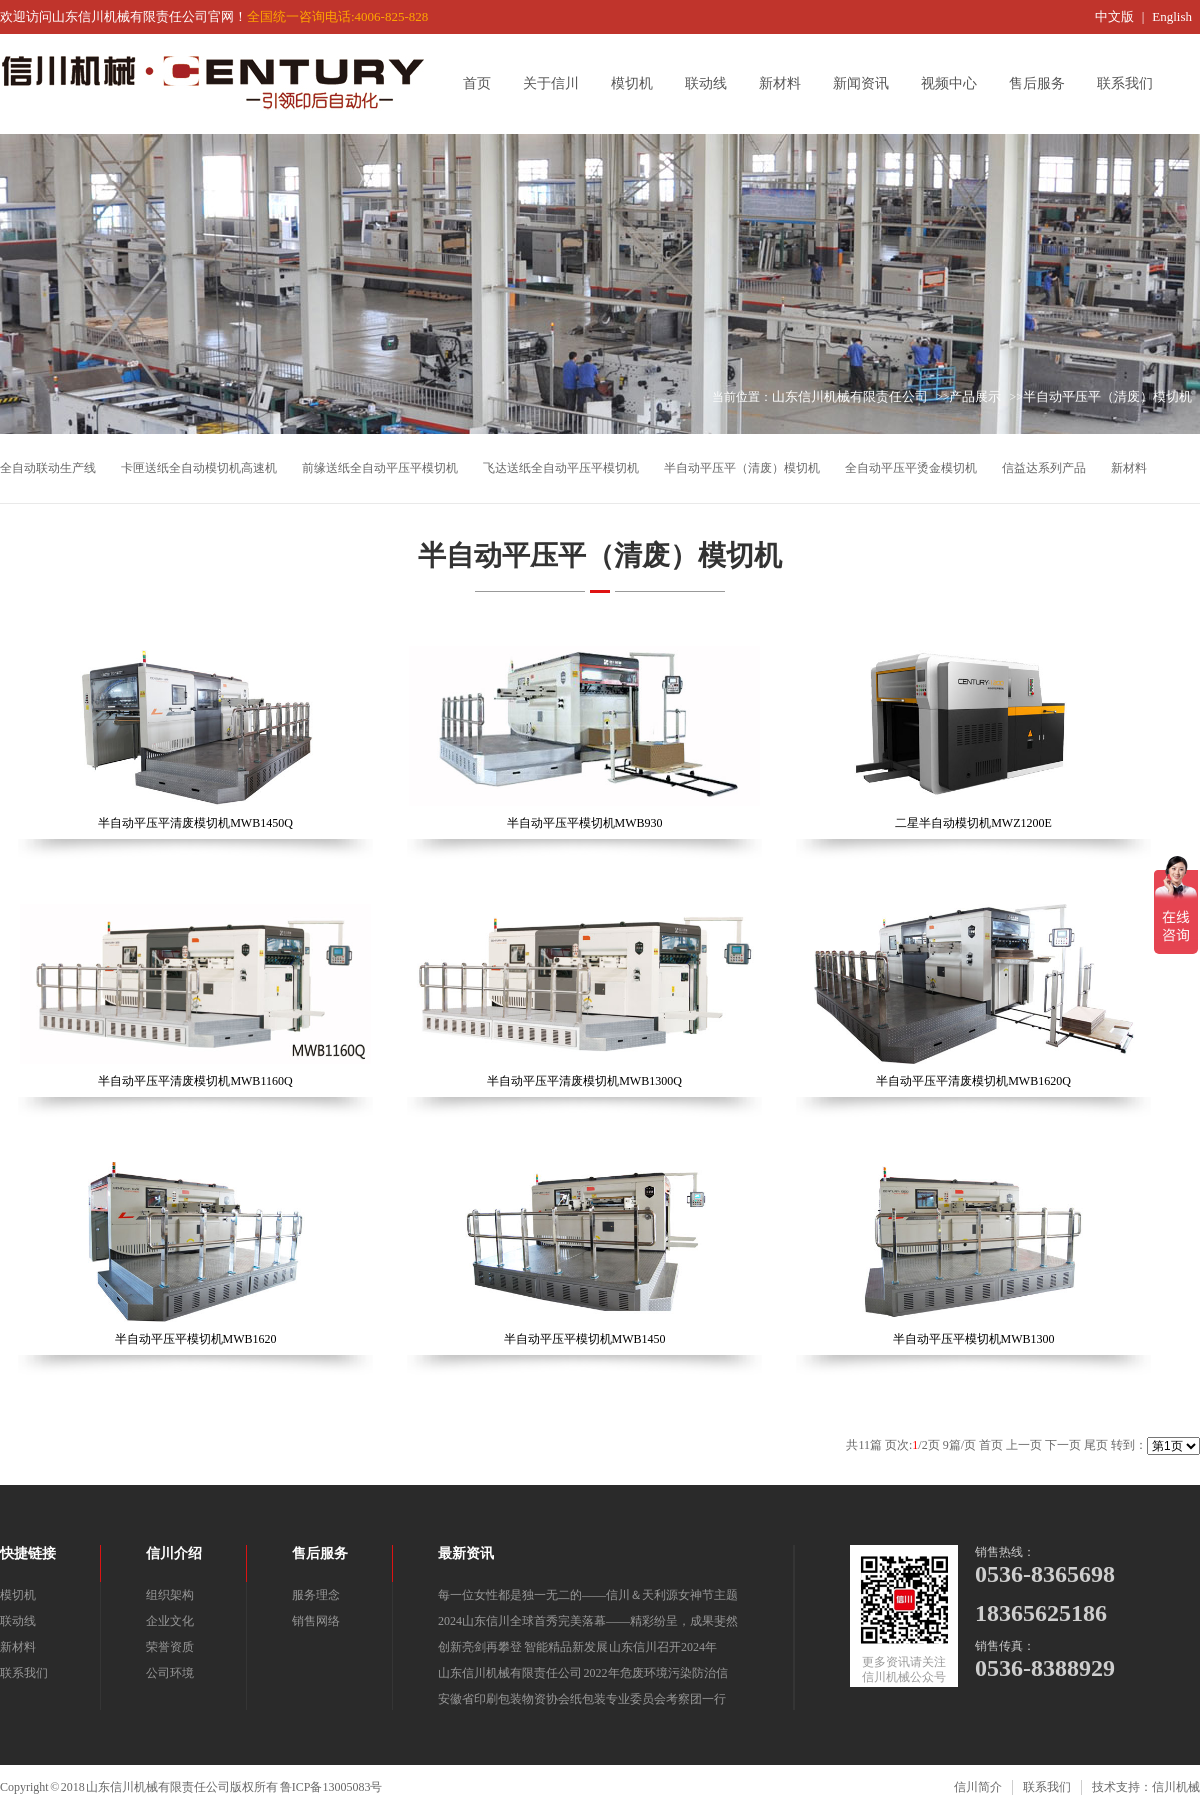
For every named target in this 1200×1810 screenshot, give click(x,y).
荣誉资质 (170, 1647)
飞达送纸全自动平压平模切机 (561, 468)
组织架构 (170, 1595)
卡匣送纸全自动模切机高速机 (199, 468)
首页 (484, 83)
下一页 (1063, 1445)
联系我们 (1132, 83)
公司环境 (170, 1673)
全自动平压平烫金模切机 (911, 468)
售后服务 (1044, 83)
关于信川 (558, 83)
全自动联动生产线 (48, 468)
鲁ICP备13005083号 (331, 1787)
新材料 (787, 83)
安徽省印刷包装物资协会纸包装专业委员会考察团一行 (582, 1699)
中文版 (1114, 16)
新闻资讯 (868, 83)
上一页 (1024, 1445)
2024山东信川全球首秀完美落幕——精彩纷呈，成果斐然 (588, 1621)
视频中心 (956, 83)
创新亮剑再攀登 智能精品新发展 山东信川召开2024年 (577, 1647)
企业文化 (170, 1621)
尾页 (1096, 1445)
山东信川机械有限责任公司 (850, 396)
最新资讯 (466, 1553)
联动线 (713, 83)
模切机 (639, 83)
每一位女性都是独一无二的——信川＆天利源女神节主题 (588, 1595)
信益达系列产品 (1044, 468)
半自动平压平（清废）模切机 (1107, 396)
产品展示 (975, 396)
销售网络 (316, 1621)
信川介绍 (174, 1553)
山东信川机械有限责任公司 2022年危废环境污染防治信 (583, 1673)
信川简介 (978, 1787)
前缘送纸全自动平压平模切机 (380, 468)
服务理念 (316, 1595)
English (1172, 16)
